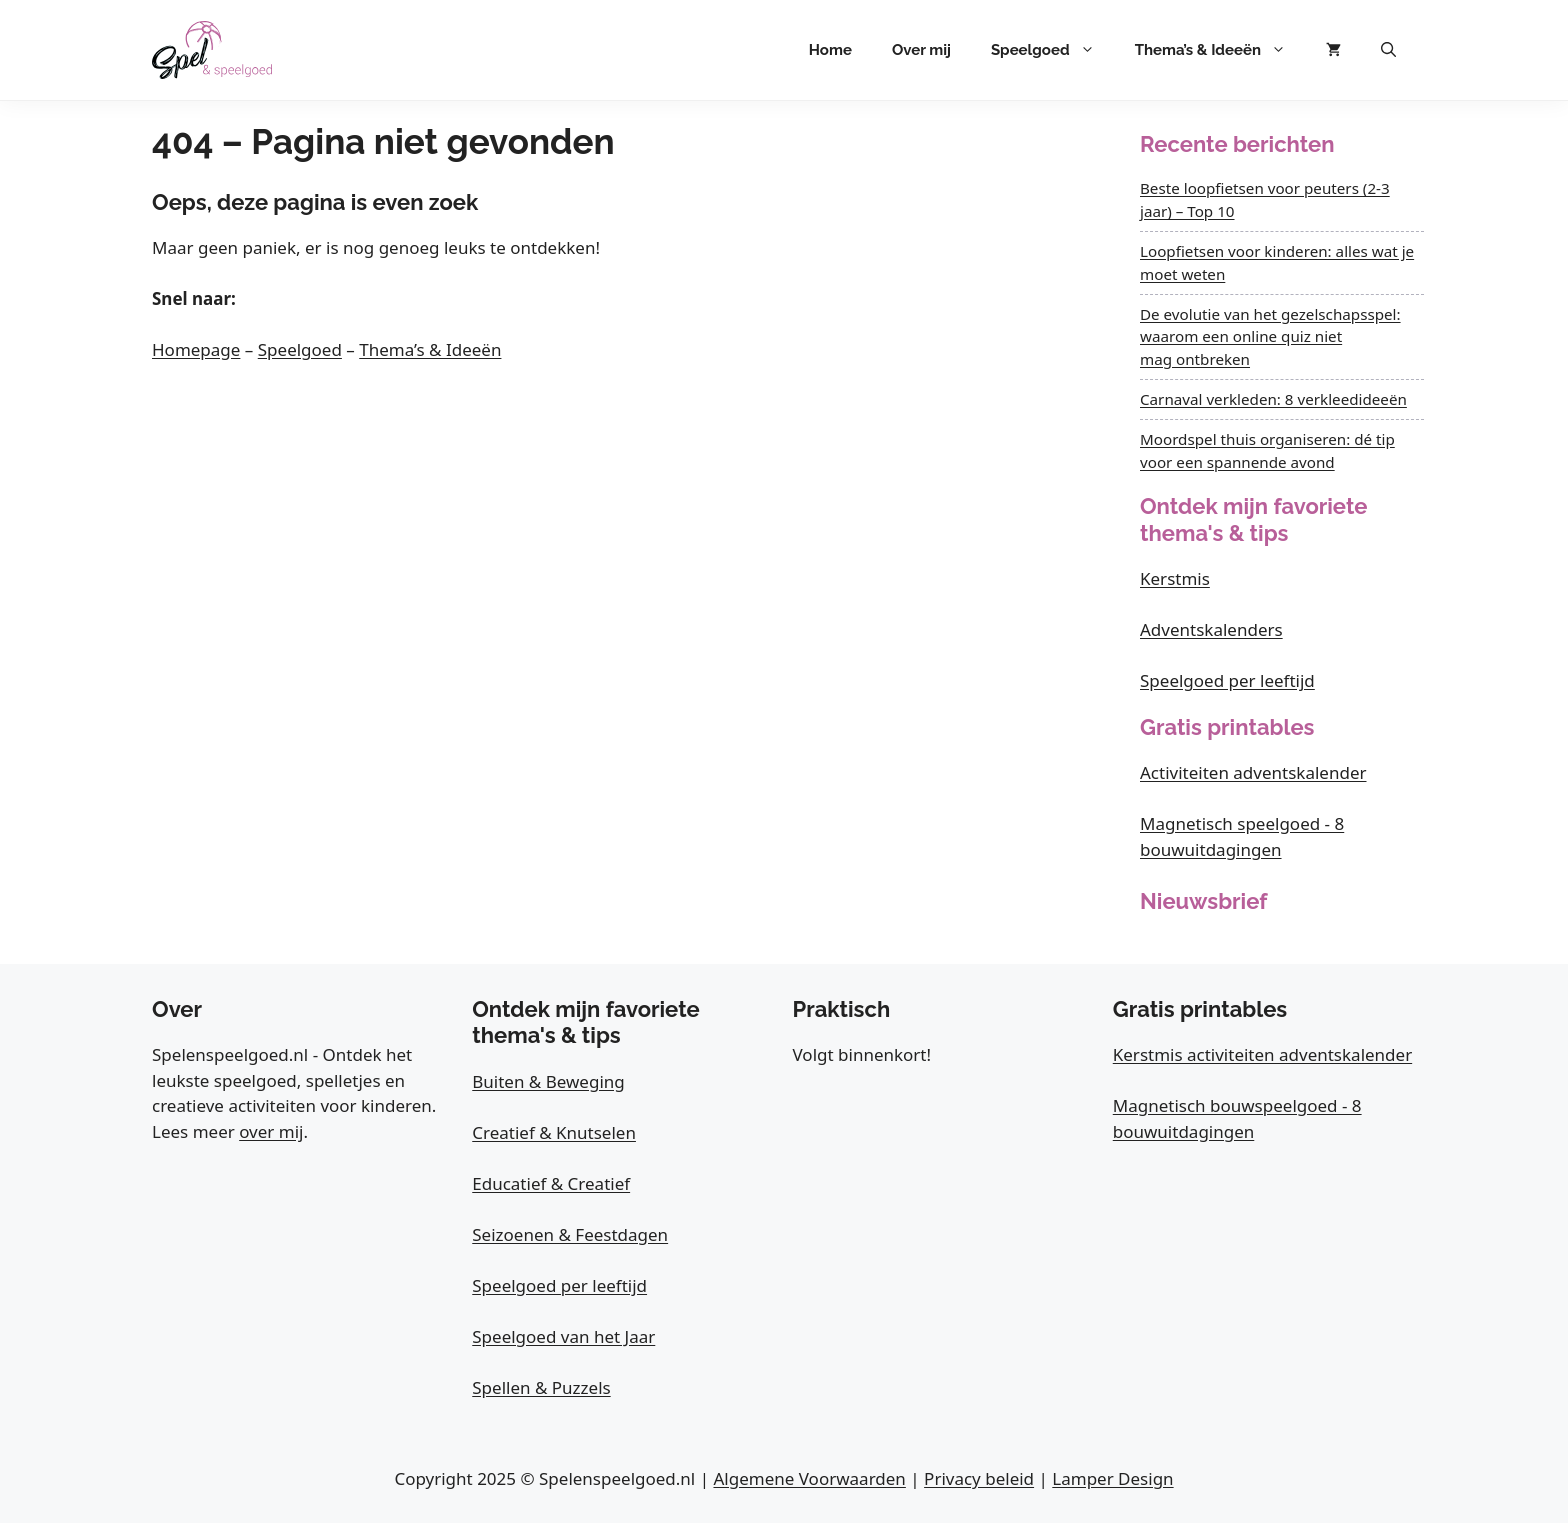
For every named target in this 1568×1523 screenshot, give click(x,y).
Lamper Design (1112, 1478)
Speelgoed (1053, 50)
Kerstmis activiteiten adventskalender (1262, 1054)
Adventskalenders (1211, 629)
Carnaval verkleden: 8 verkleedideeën (1273, 399)
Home (830, 50)
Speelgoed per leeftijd (1227, 680)
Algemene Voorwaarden (809, 1478)
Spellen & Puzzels (541, 1387)
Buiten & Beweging (548, 1081)
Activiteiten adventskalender (1253, 772)
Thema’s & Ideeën (1220, 50)
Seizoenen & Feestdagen (570, 1234)
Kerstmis (1175, 578)
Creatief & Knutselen (554, 1132)
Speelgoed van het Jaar (563, 1336)
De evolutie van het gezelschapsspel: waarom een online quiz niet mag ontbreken (1270, 337)
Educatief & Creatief (551, 1183)
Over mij (921, 50)
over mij (271, 1131)
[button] (1388, 50)
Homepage (196, 349)
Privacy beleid (979, 1478)
